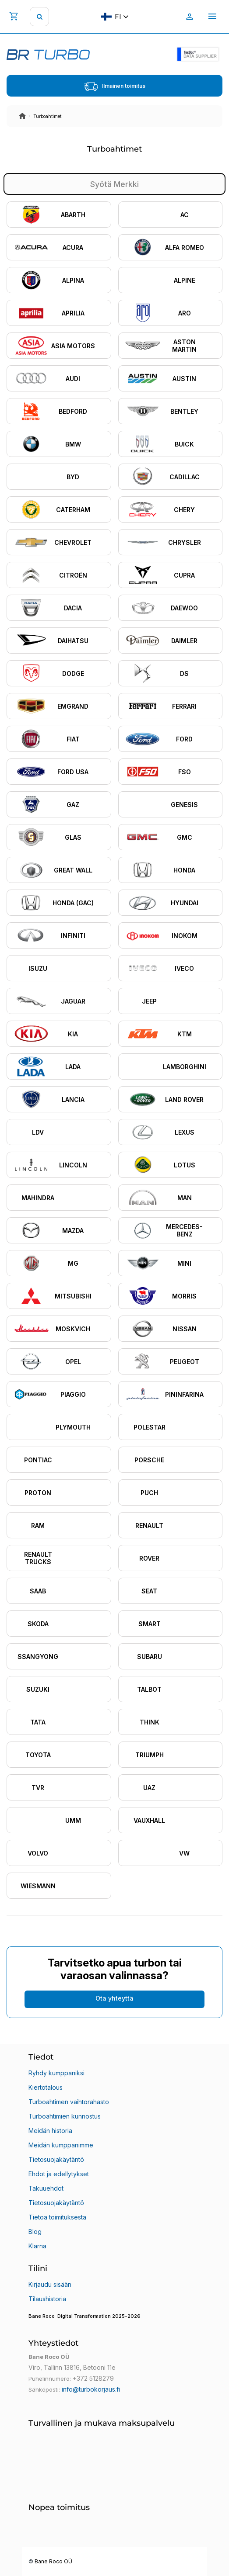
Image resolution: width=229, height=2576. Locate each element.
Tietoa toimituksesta (57, 2217)
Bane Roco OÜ (53, 2562)
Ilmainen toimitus (114, 86)
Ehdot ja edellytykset (58, 2174)
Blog (35, 2231)
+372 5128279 (93, 2378)
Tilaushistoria (47, 2298)
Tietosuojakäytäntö (56, 2159)
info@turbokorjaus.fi (91, 2389)
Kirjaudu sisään (49, 2284)
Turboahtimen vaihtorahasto (68, 2101)
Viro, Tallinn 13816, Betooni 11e (72, 2367)
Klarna (37, 2246)
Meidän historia (50, 2130)
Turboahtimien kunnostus (64, 2116)
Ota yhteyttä (114, 1998)
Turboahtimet (47, 116)
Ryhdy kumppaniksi (56, 2073)
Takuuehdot (45, 2188)
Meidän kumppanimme (60, 2145)
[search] (39, 16)
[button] (114, 2321)
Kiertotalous (45, 2087)
